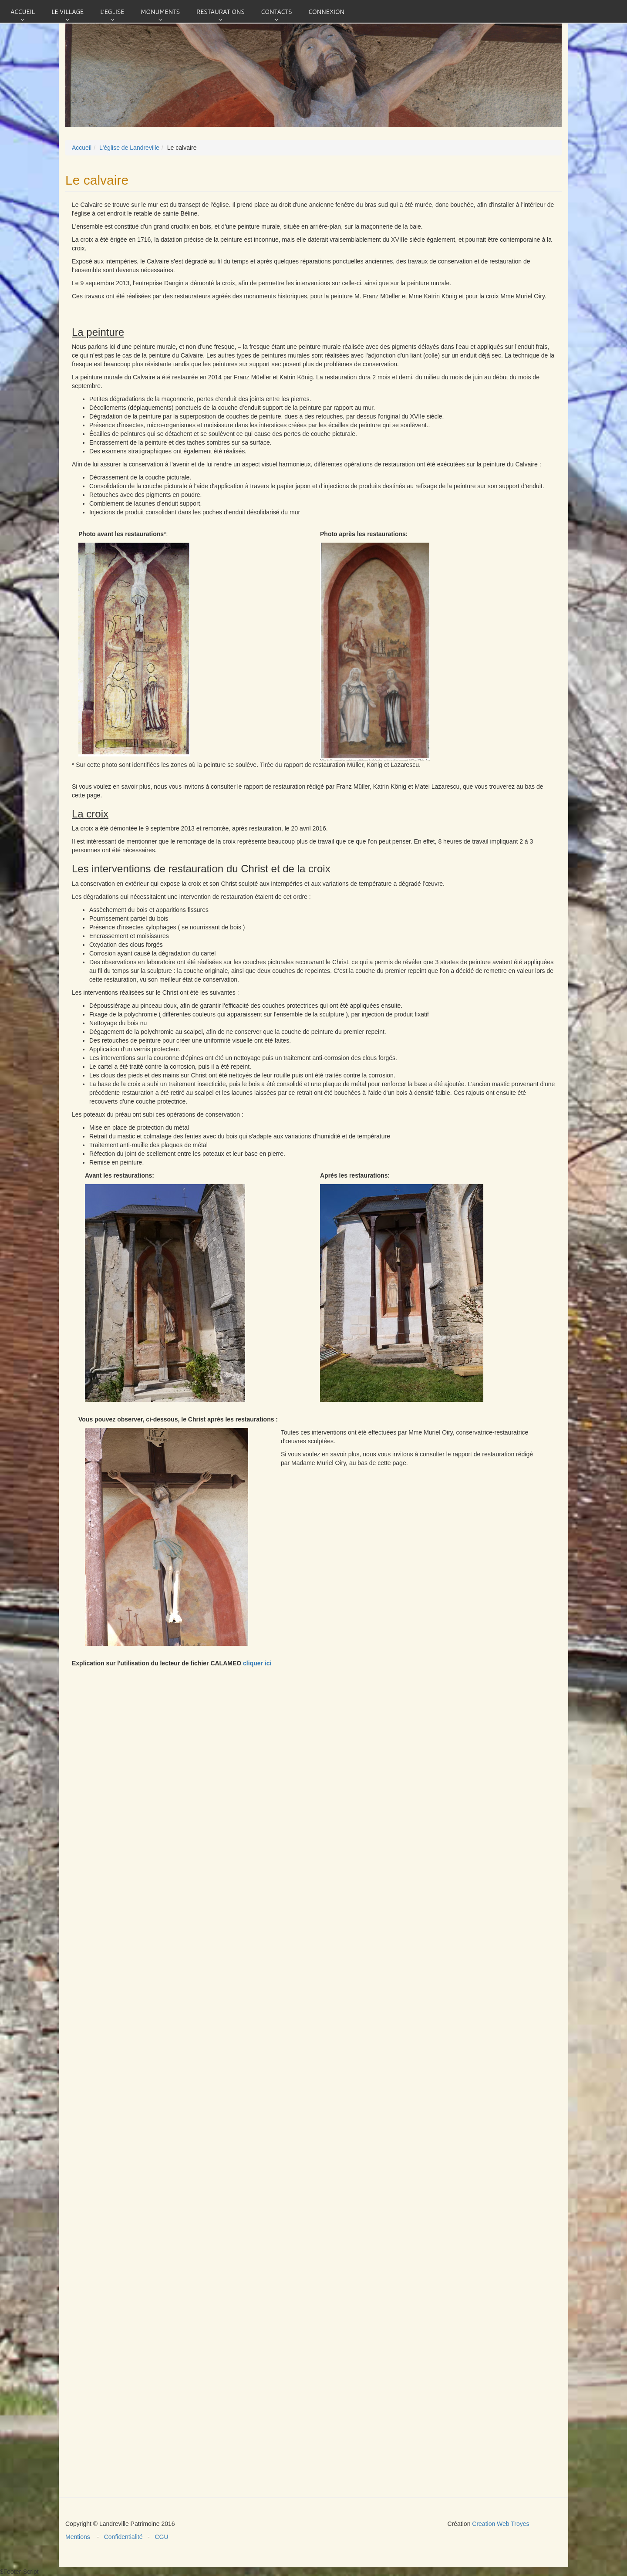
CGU (160, 2536)
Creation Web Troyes (500, 2523)
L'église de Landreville (129, 147)
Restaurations (220, 11)
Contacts (276, 11)
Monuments (160, 11)
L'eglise (112, 11)
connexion (326, 11)
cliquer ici (257, 1663)
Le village (67, 11)
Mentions (81, 2536)
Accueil (22, 11)
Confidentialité (124, 2536)
